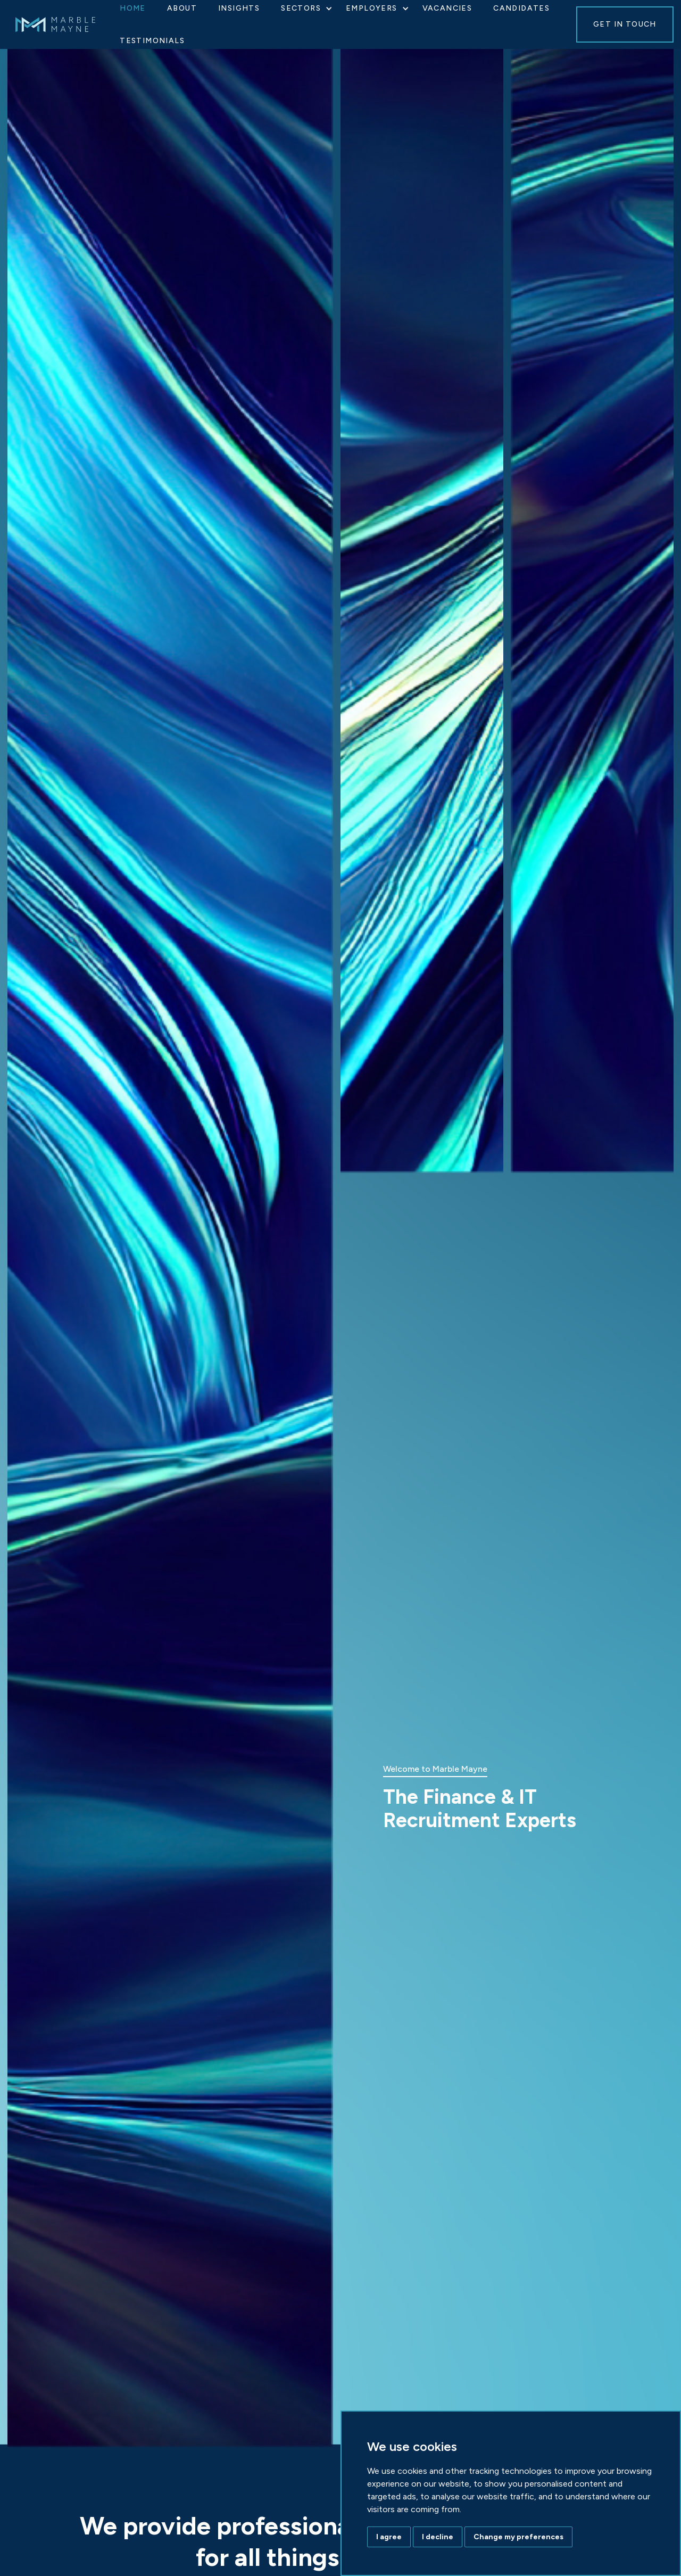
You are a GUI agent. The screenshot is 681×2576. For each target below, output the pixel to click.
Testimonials (152, 40)
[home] (65, 24)
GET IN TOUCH (625, 24)
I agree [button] (389, 2536)
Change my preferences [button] (518, 2536)
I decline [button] (437, 2536)
